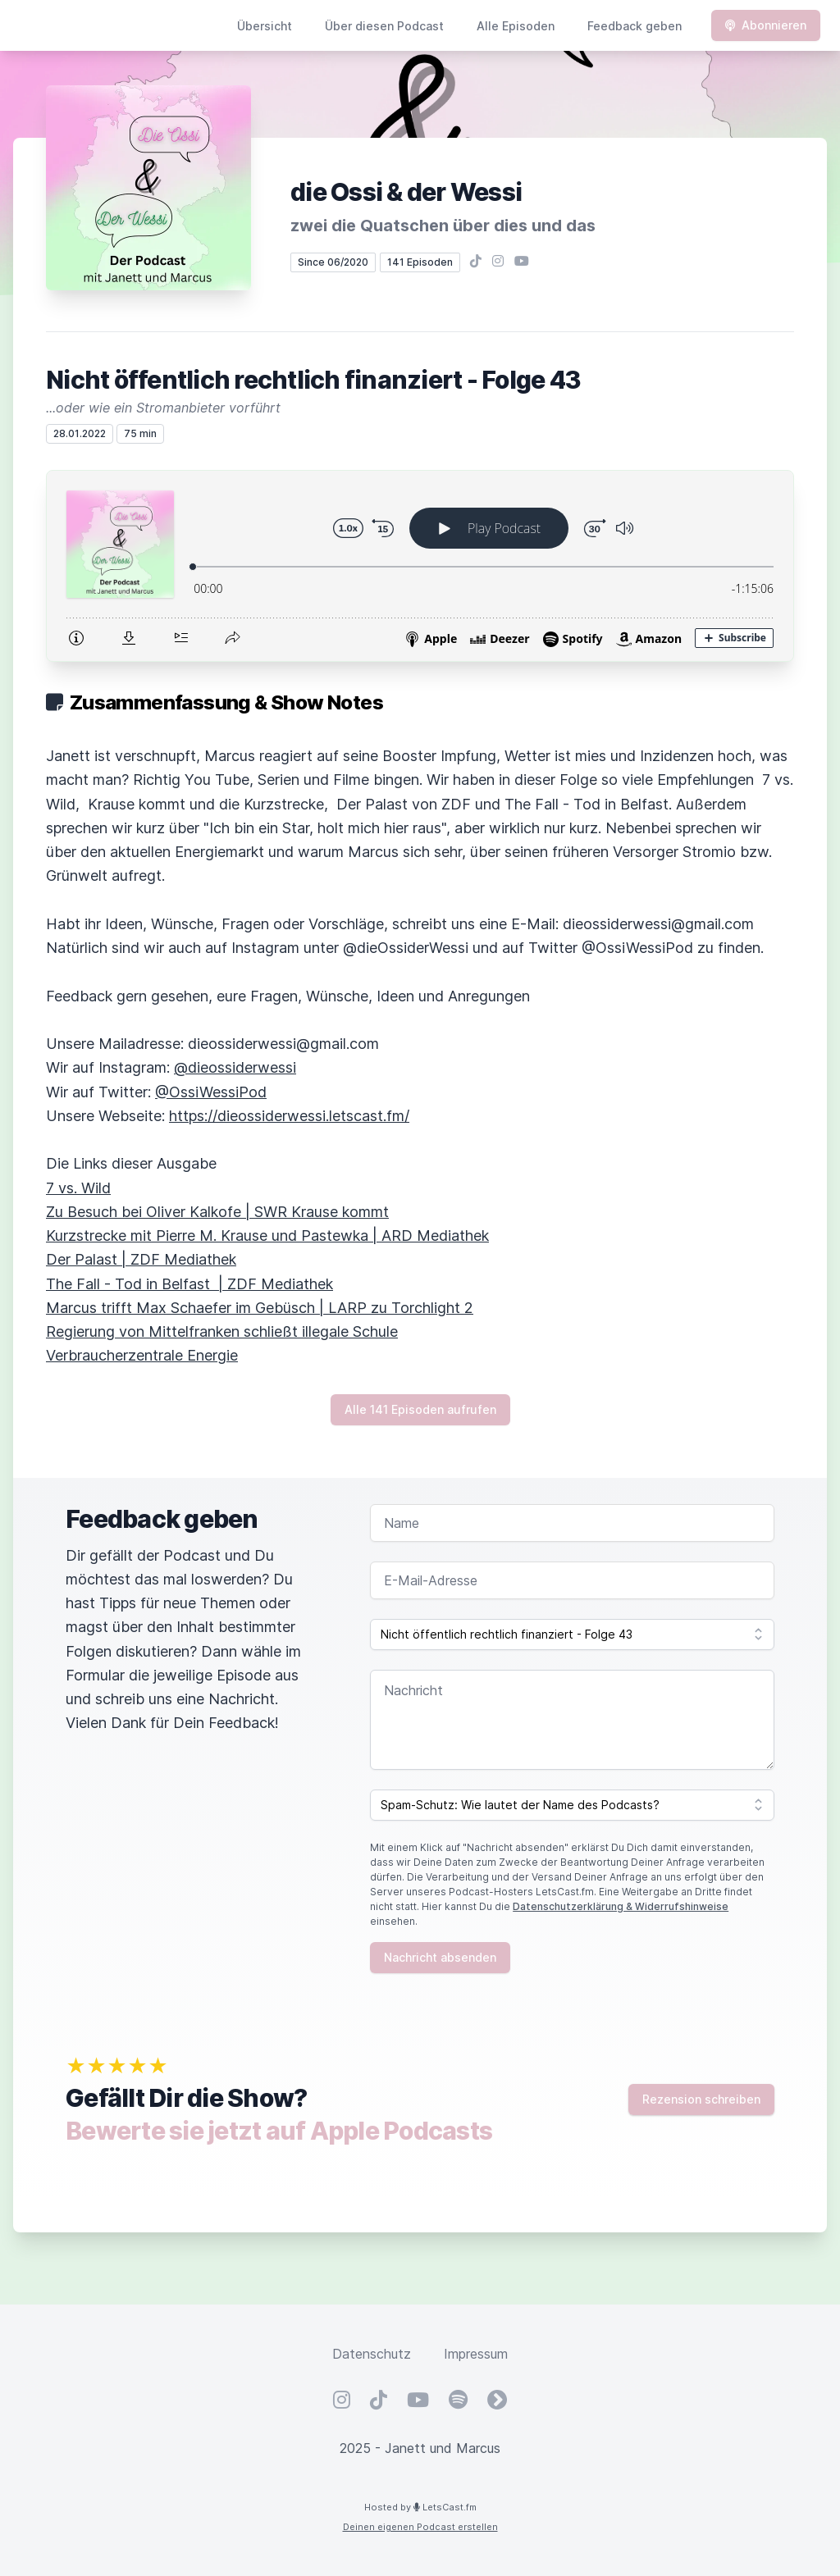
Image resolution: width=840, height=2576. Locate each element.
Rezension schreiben (701, 2099)
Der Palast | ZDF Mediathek (141, 1259)
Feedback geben (634, 26)
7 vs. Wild (78, 1188)
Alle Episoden (516, 26)
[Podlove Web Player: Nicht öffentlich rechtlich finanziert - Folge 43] (420, 566)
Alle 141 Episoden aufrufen (420, 1409)
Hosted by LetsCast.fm (420, 2507)
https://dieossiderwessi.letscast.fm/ (289, 1115)
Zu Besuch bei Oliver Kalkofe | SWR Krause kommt (217, 1211)
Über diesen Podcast (384, 26)
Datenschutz (371, 2354)
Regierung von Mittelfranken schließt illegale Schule (222, 1331)
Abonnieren (765, 25)
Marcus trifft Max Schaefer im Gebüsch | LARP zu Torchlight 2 (259, 1307)
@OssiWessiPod (211, 1092)
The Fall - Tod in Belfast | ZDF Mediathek (189, 1284)
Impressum (476, 2354)
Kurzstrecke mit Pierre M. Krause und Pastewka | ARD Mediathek (267, 1235)
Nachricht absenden (440, 1957)
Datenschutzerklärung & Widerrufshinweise (620, 1906)
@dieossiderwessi (235, 1067)
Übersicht (264, 26)
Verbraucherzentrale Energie (142, 1355)
